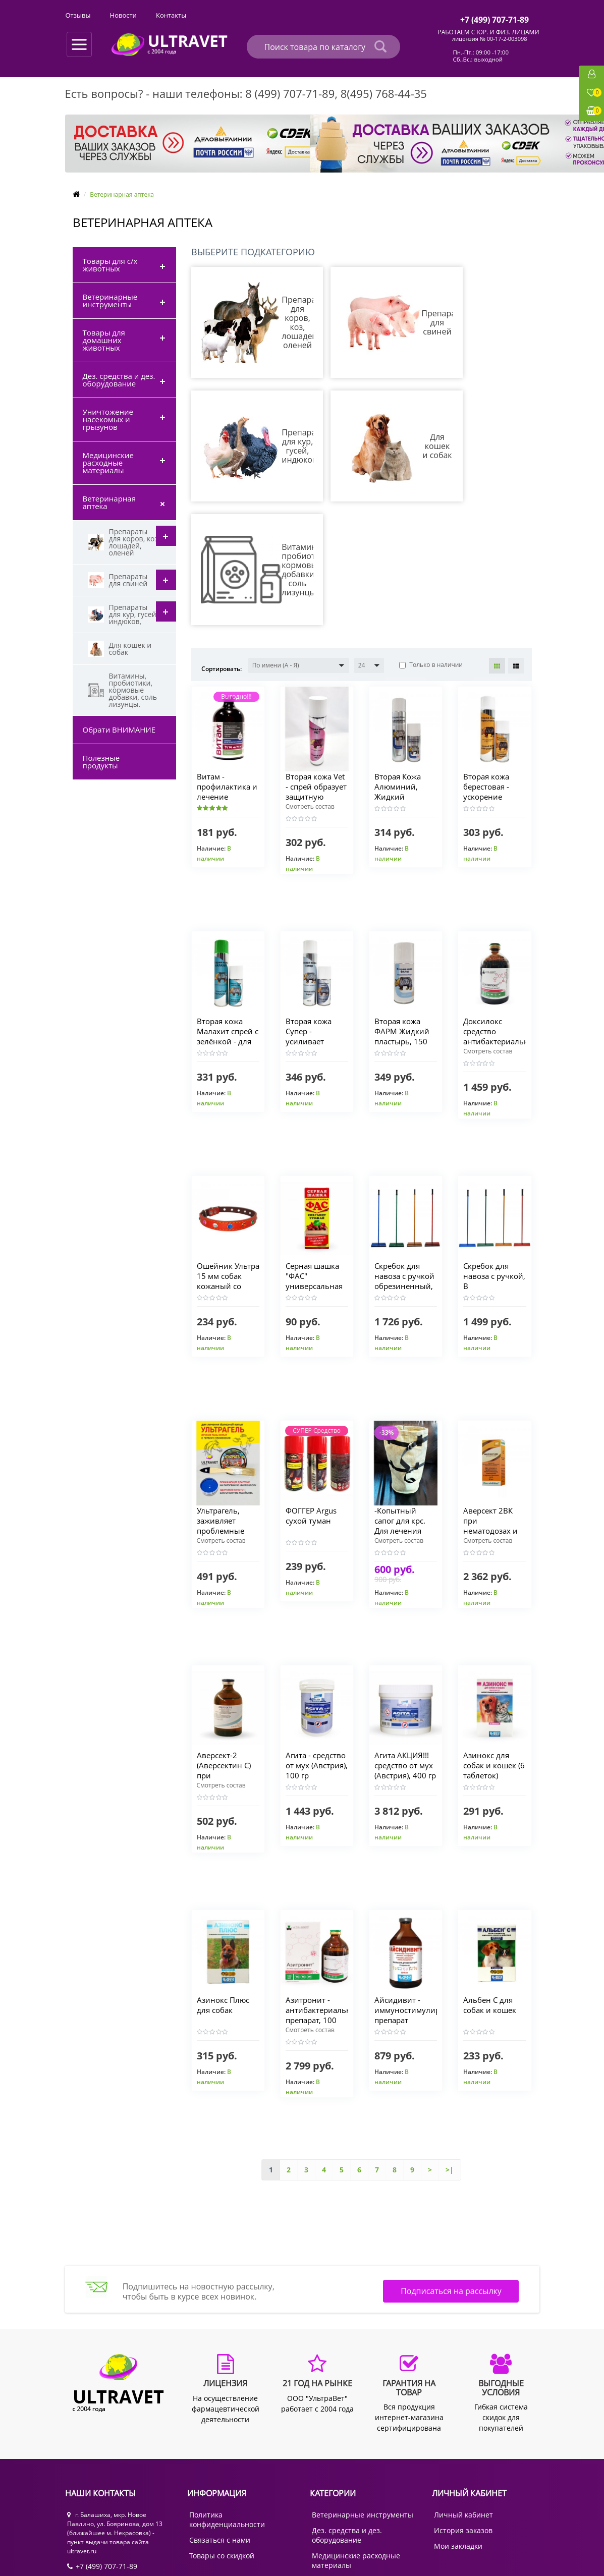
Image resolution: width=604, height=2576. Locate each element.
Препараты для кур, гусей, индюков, (123, 614)
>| (450, 2046)
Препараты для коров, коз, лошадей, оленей (124, 542)
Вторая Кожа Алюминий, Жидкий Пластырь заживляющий (402, 673)
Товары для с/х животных (110, 264)
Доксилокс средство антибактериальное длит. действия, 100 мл (502, 917)
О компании (85, 15)
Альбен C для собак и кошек (491, 1881)
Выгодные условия (232, 15)
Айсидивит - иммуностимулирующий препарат (422, 1886)
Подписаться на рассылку (451, 2170)
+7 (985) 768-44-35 (102, 2474)
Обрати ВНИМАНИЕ (119, 729)
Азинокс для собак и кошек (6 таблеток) (491, 1641)
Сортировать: (221, 545)
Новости (339, 15)
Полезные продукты (101, 761)
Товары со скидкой (221, 2432)
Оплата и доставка (153, 15)
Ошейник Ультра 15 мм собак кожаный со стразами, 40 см (227, 1162)
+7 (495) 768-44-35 (102, 2458)
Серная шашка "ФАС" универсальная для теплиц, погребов (316, 1162)
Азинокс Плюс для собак (224, 1881)
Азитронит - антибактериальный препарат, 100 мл (325, 1891)
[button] (298, 541)
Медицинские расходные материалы (108, 462)
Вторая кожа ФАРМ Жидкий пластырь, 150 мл (402, 912)
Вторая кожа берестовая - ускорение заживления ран (488, 673)
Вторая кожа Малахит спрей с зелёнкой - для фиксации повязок (226, 917)
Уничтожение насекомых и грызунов (108, 419)
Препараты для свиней (118, 580)
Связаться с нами (219, 2416)
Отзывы (294, 15)
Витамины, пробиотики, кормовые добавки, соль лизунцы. (122, 690)
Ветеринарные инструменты (110, 300)
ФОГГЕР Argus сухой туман (313, 1392)
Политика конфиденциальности (227, 2395)
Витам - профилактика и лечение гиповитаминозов (232, 668)
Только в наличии (431, 541)
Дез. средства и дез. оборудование (119, 379)
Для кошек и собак (120, 648)
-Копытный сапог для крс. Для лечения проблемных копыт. (401, 1407)
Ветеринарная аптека (109, 502)
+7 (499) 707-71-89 (102, 2442)
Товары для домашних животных (104, 340)
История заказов (463, 2407)
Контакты (387, 15)
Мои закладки (458, 2422)
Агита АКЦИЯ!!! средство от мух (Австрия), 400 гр (405, 1646)
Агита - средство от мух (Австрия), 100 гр (317, 1646)
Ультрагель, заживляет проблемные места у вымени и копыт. (228, 1407)
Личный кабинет (463, 2391)
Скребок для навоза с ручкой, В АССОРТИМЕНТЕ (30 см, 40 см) (495, 1162)
